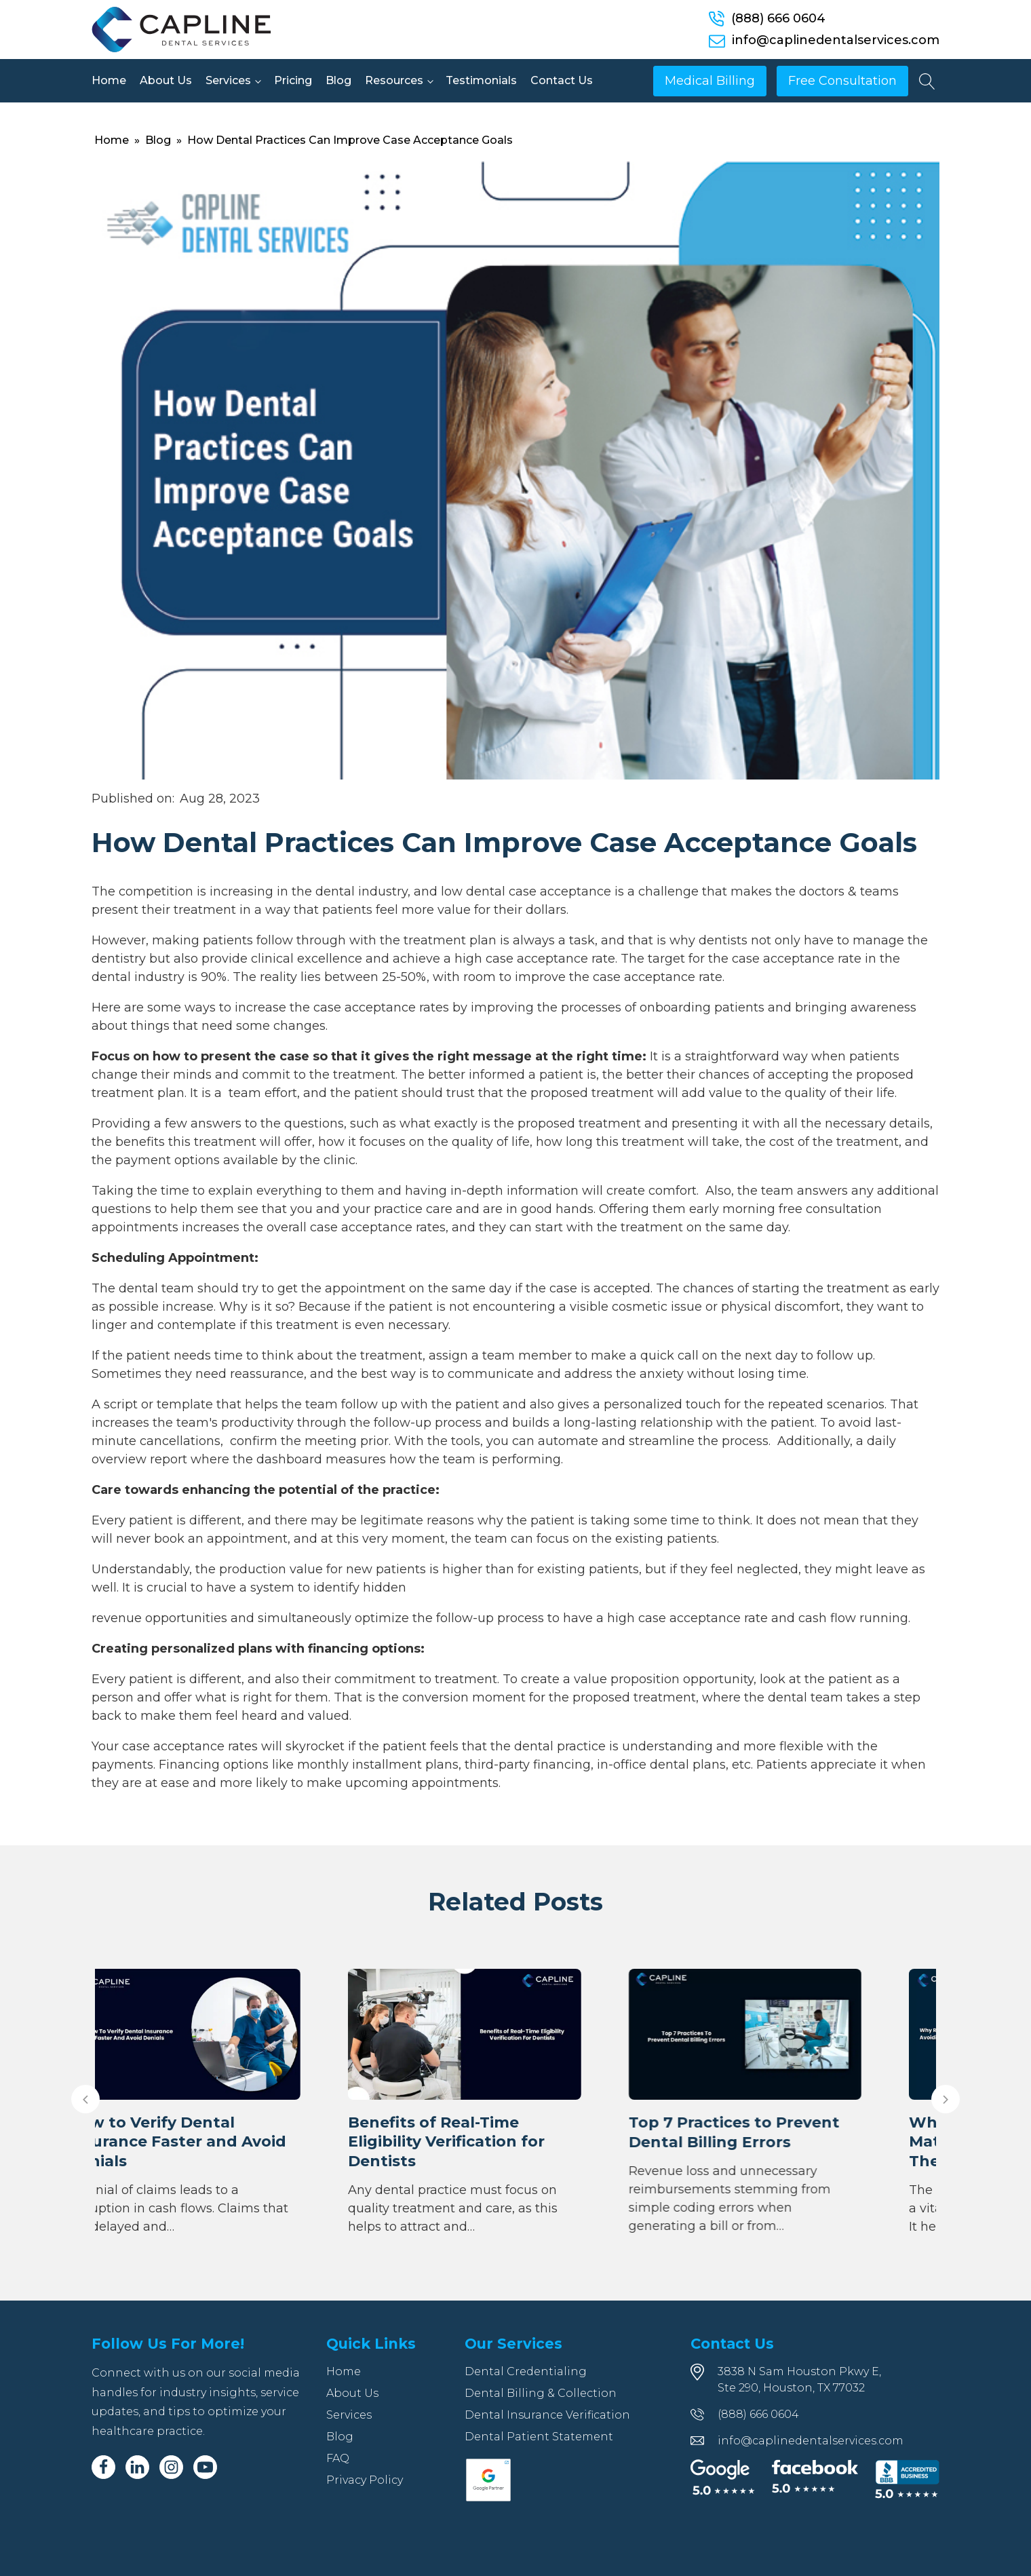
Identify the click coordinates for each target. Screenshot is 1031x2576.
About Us (166, 80)
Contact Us (561, 80)
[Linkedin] (137, 2467)
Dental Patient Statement (539, 2436)
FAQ (337, 2458)
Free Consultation (842, 80)
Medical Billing (710, 80)
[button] (85, 2099)
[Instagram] (171, 2467)
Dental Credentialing (526, 2371)
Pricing (293, 80)
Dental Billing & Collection (541, 2393)
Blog (338, 80)
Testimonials (481, 80)
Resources (394, 80)
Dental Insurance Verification (547, 2414)
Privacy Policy (364, 2480)
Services (228, 80)
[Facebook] (103, 2467)
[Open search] (927, 81)
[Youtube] (205, 2467)
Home (109, 80)
